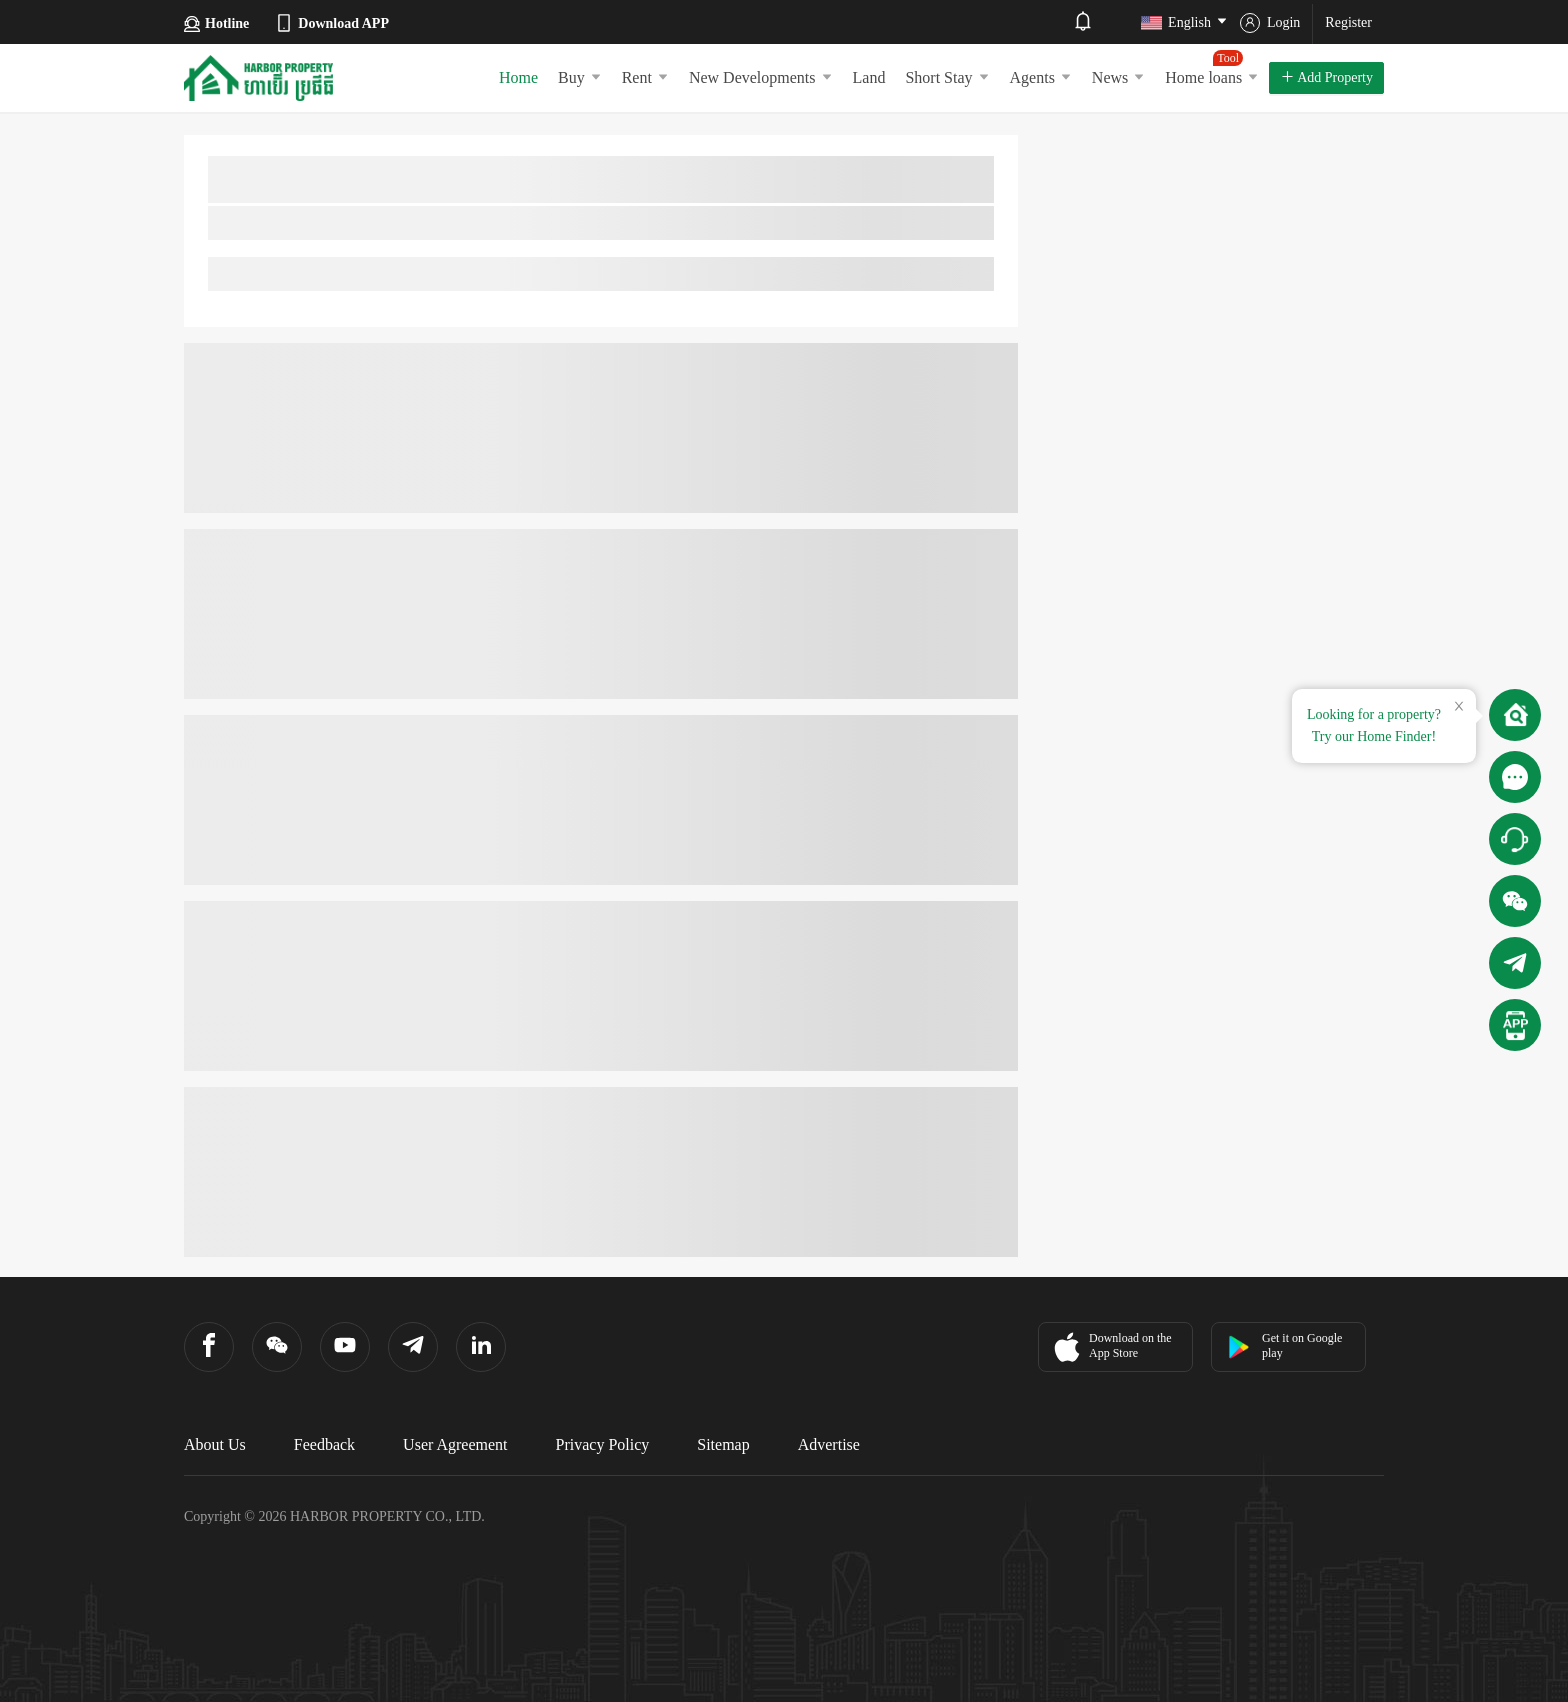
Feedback (324, 1444)
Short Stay (947, 77)
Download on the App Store (1110, 1347)
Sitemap (723, 1444)
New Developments (761, 77)
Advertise (829, 1444)
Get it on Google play (1284, 1345)
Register (1348, 22)
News (1118, 77)
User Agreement (455, 1444)
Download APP (331, 23)
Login (1270, 23)
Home (518, 77)
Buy (580, 77)
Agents (1041, 77)
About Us (215, 1444)
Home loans (1212, 68)
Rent (645, 77)
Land (869, 77)
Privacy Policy (603, 1444)
